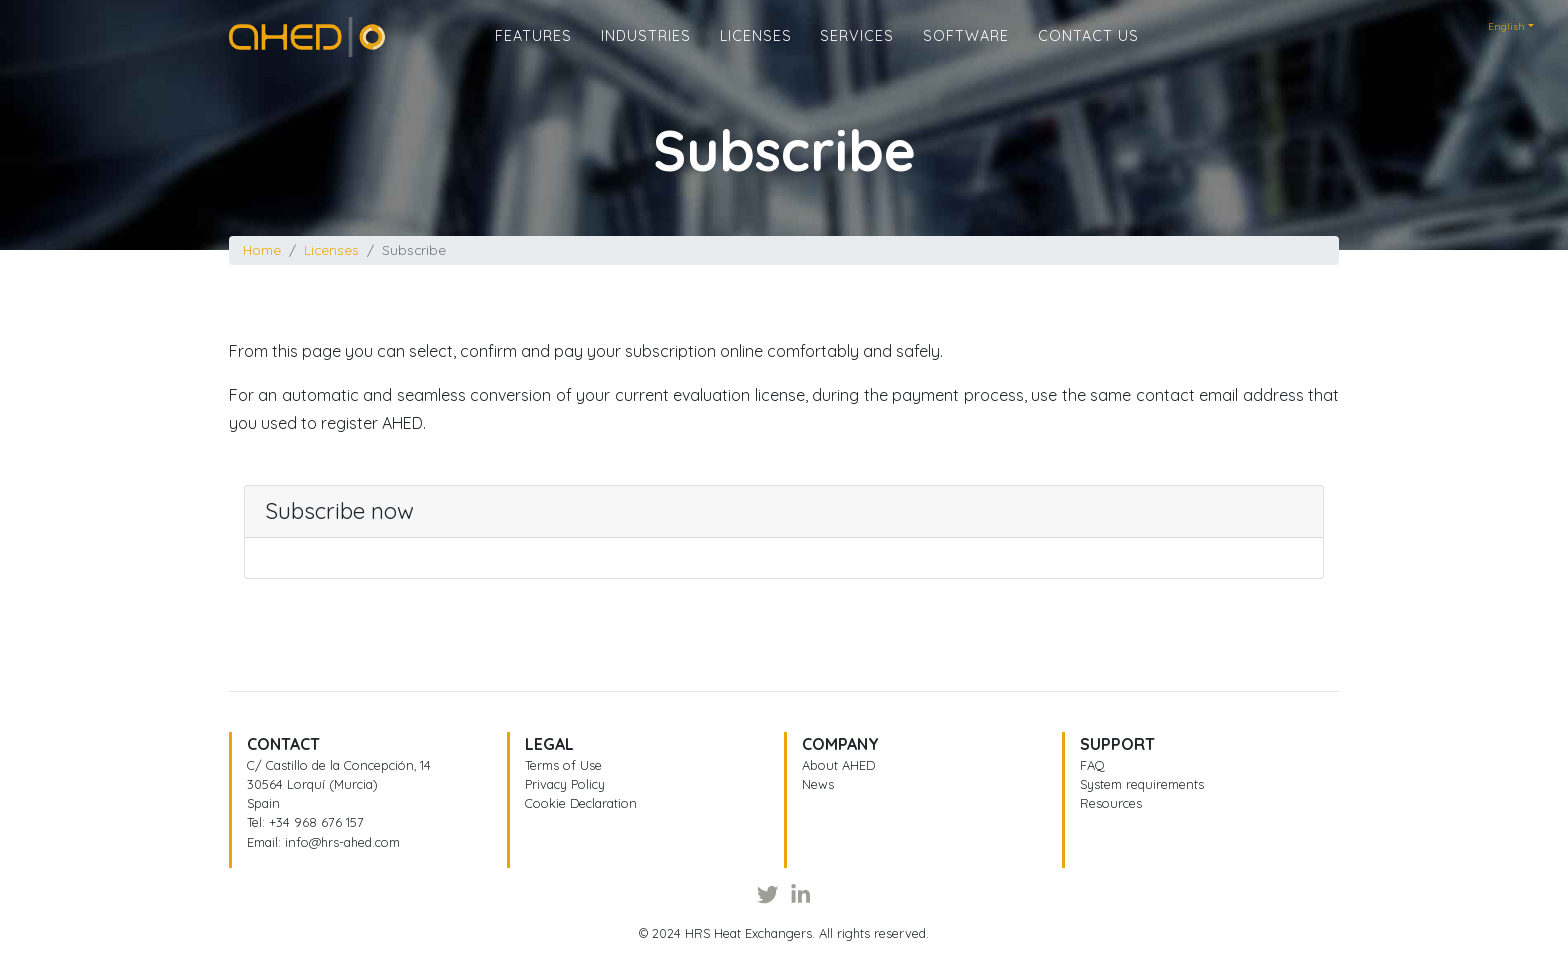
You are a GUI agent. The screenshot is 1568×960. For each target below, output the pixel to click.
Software (966, 51)
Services (857, 51)
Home (251, 44)
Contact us (1088, 51)
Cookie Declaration (581, 803)
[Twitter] (767, 895)
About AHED (838, 765)
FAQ (1092, 765)
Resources (1111, 803)
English (1506, 26)
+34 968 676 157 (316, 822)
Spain (263, 803)
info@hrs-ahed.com (342, 842)
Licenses (756, 51)
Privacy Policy (565, 784)
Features (533, 51)
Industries (646, 51)
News (818, 784)
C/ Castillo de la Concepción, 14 (339, 765)
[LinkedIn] (800, 895)
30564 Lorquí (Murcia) (312, 784)
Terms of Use (563, 765)
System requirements (1142, 784)
